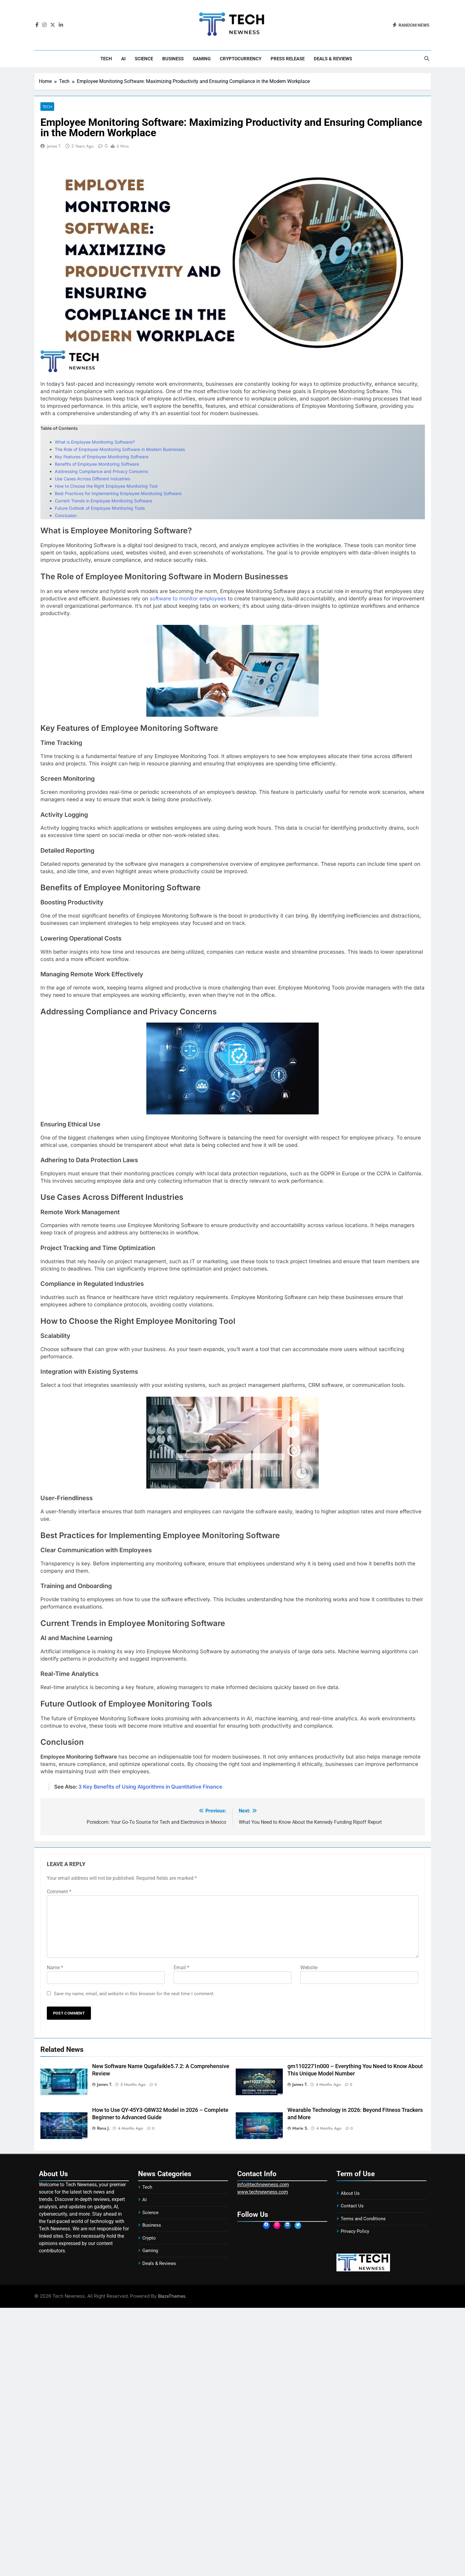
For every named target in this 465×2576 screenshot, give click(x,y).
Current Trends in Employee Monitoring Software (103, 501)
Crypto (149, 2238)
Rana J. (103, 2128)
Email (181, 1968)
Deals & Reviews (333, 59)
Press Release (288, 59)
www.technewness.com (262, 2192)
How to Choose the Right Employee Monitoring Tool (106, 486)
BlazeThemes (172, 2296)
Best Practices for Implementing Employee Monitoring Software (118, 493)
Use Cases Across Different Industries (92, 479)
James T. (54, 146)
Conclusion (66, 515)
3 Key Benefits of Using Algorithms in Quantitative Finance (150, 1787)
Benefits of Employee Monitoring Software (97, 464)
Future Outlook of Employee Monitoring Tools (100, 508)
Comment (59, 1892)
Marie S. (300, 2128)
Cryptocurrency (240, 59)
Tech (106, 59)
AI (123, 59)
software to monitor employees (188, 599)
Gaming (202, 59)
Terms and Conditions (363, 2219)
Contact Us (352, 2206)
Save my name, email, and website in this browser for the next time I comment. (134, 1994)
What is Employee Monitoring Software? (95, 442)
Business (173, 59)
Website (308, 1968)
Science (144, 59)
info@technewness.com (263, 2185)
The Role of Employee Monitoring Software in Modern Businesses (120, 449)
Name (55, 1968)
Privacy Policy (355, 2231)
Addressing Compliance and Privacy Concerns (101, 471)
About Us (350, 2193)
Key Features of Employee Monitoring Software (101, 457)
